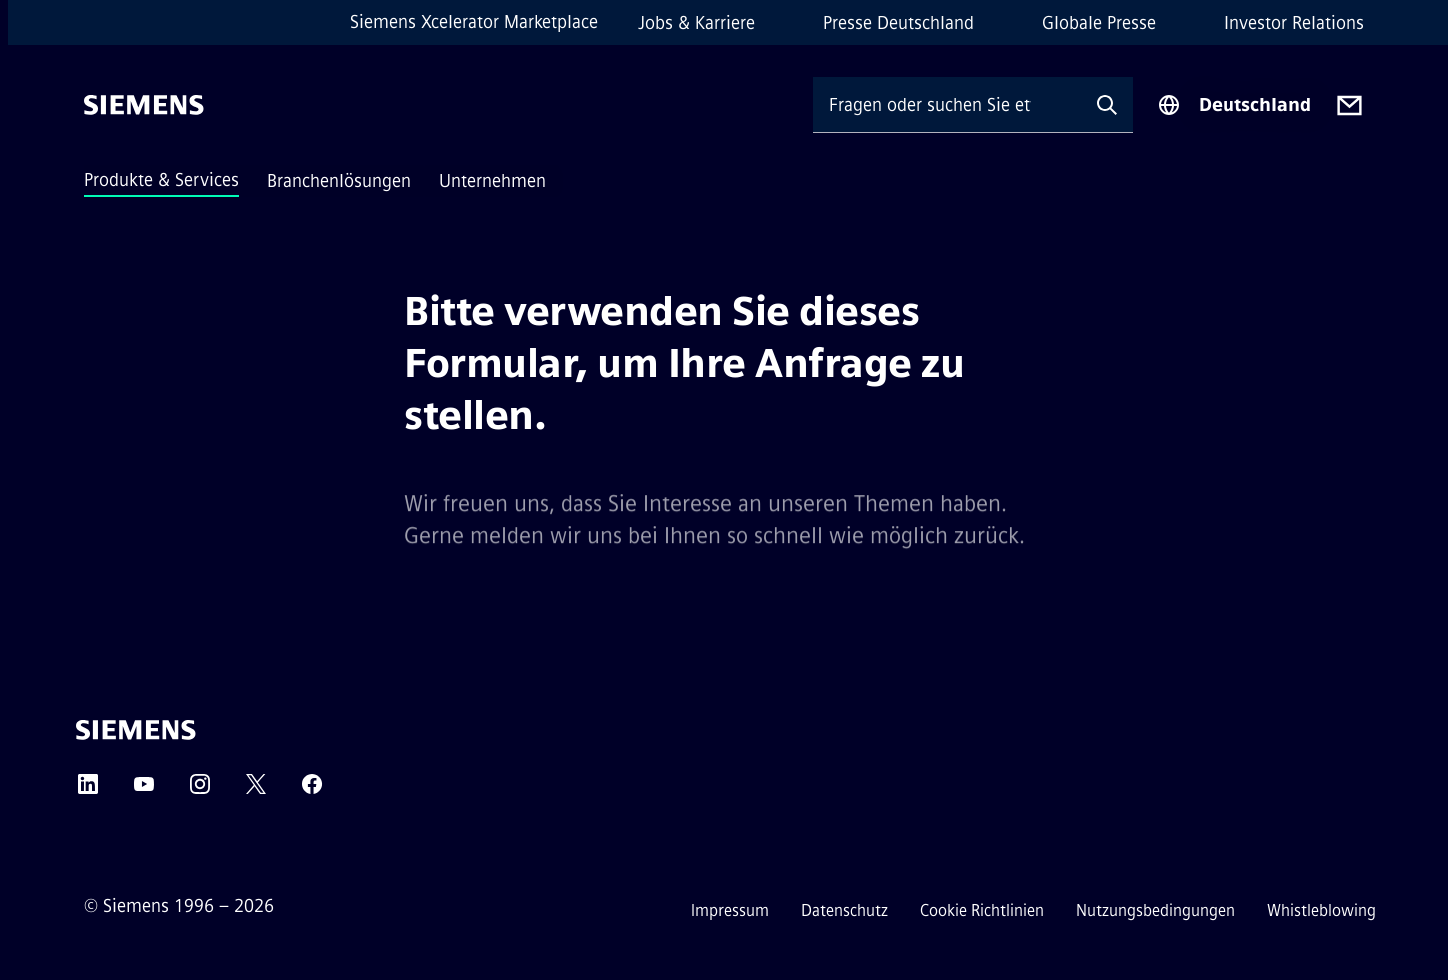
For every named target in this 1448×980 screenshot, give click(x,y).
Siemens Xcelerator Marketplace (474, 22)
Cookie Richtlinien (982, 910)
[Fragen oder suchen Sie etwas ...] (947, 104)
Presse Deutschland (898, 23)
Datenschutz (844, 910)
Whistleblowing (1321, 910)
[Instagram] (200, 790)
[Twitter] (256, 790)
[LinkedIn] (88, 790)
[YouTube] (144, 790)
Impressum (730, 910)
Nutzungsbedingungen (1155, 910)
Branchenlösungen (339, 181)
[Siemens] (144, 105)
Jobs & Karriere (696, 23)
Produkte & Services (161, 180)
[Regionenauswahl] (1234, 105)
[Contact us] (1349, 105)
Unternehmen (492, 181)
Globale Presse (1099, 23)
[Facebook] (312, 790)
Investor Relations (1294, 23)
